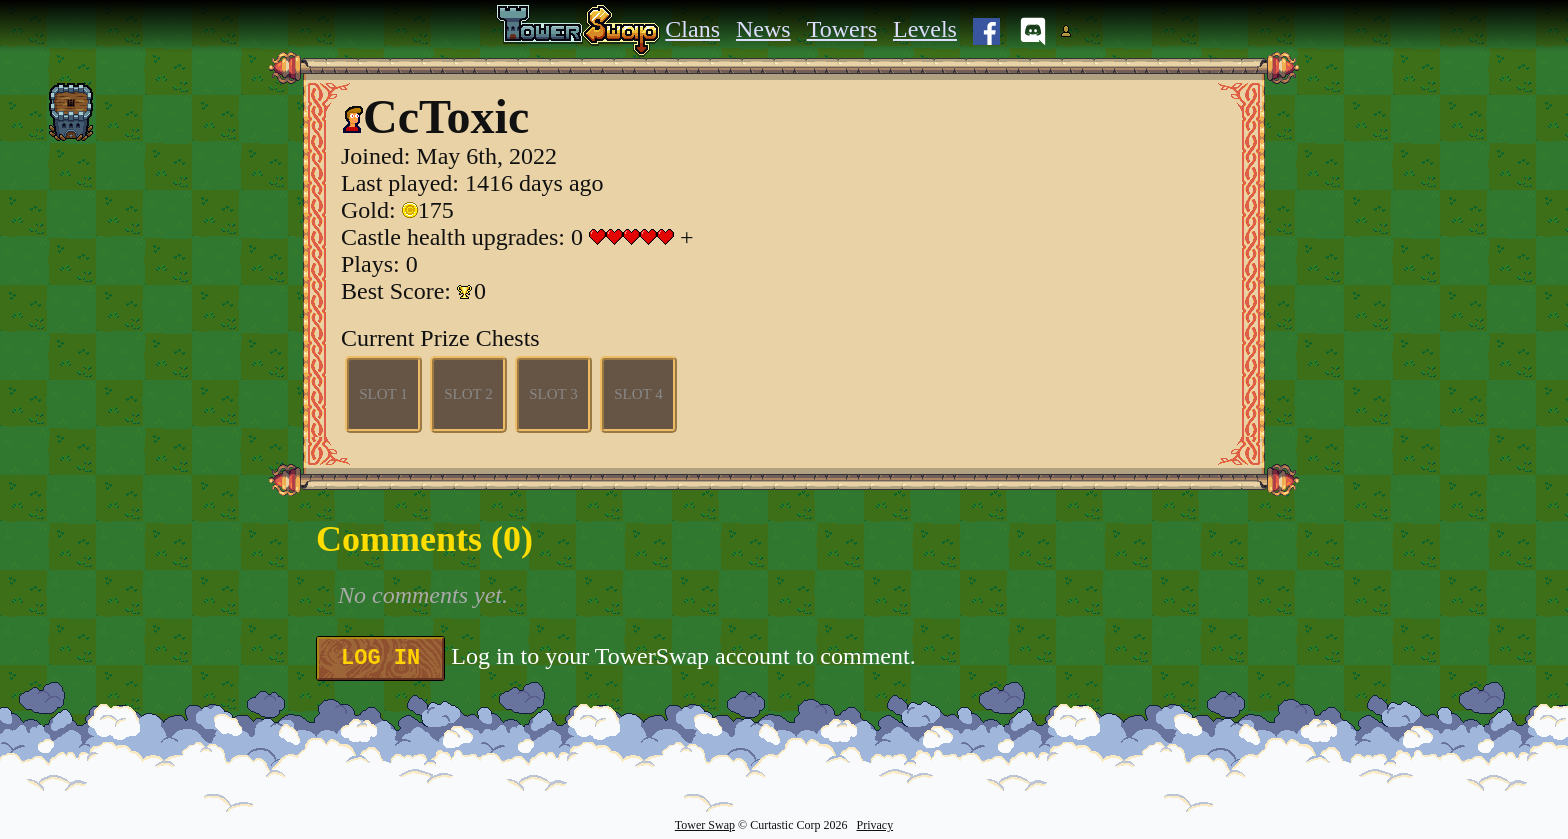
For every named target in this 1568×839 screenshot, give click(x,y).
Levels (925, 29)
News (763, 29)
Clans (692, 29)
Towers (842, 29)
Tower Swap (705, 825)
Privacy (874, 825)
